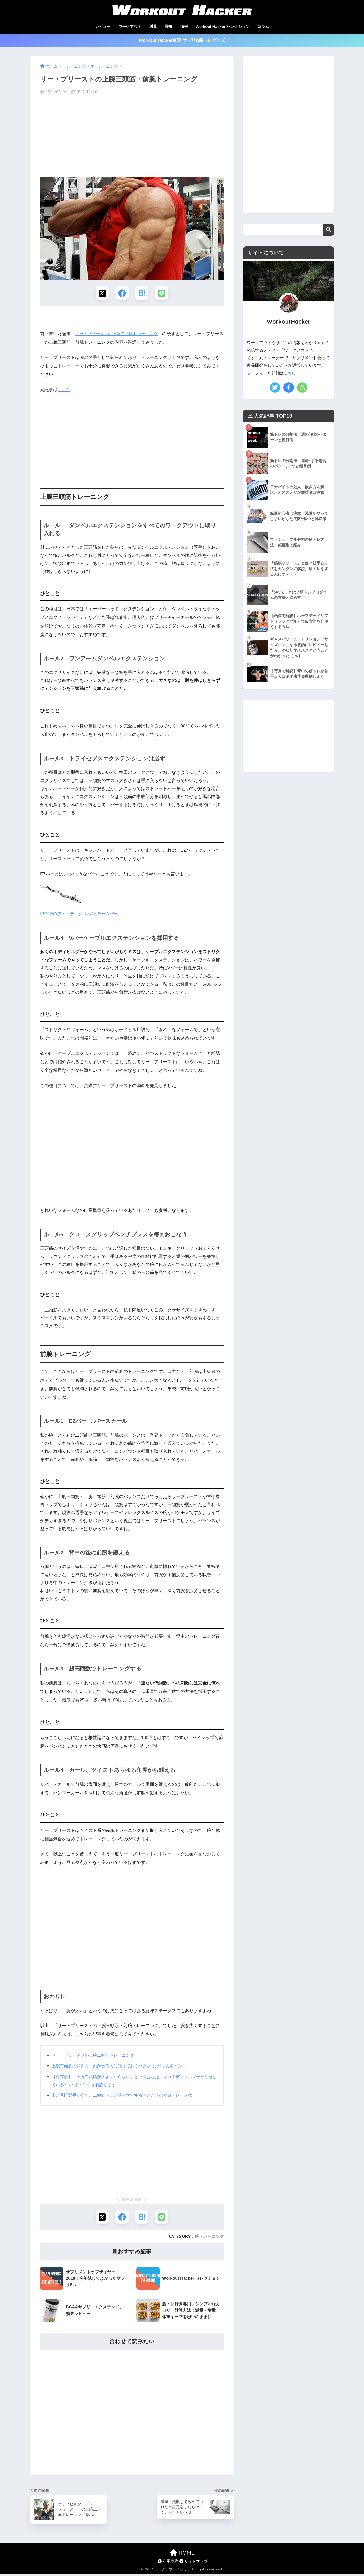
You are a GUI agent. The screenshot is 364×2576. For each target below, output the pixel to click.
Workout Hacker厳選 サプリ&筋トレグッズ (182, 40)
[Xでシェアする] (101, 293)
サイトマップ (193, 2563)
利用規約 (168, 2563)
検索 (328, 230)
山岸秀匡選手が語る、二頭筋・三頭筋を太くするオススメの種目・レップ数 (127, 2096)
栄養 (168, 26)
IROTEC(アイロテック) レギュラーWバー (81, 914)
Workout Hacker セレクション (223, 26)
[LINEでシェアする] (163, 293)
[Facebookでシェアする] (122, 293)
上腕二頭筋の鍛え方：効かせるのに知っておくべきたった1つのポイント (123, 2066)
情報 (184, 26)
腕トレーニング (209, 2238)
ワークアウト (129, 26)
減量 (153, 26)
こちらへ (292, 373)
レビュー (102, 26)
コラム (263, 26)
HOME (182, 2554)
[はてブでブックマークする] (142, 293)
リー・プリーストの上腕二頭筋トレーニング (119, 334)
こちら (64, 390)
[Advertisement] (132, 136)
